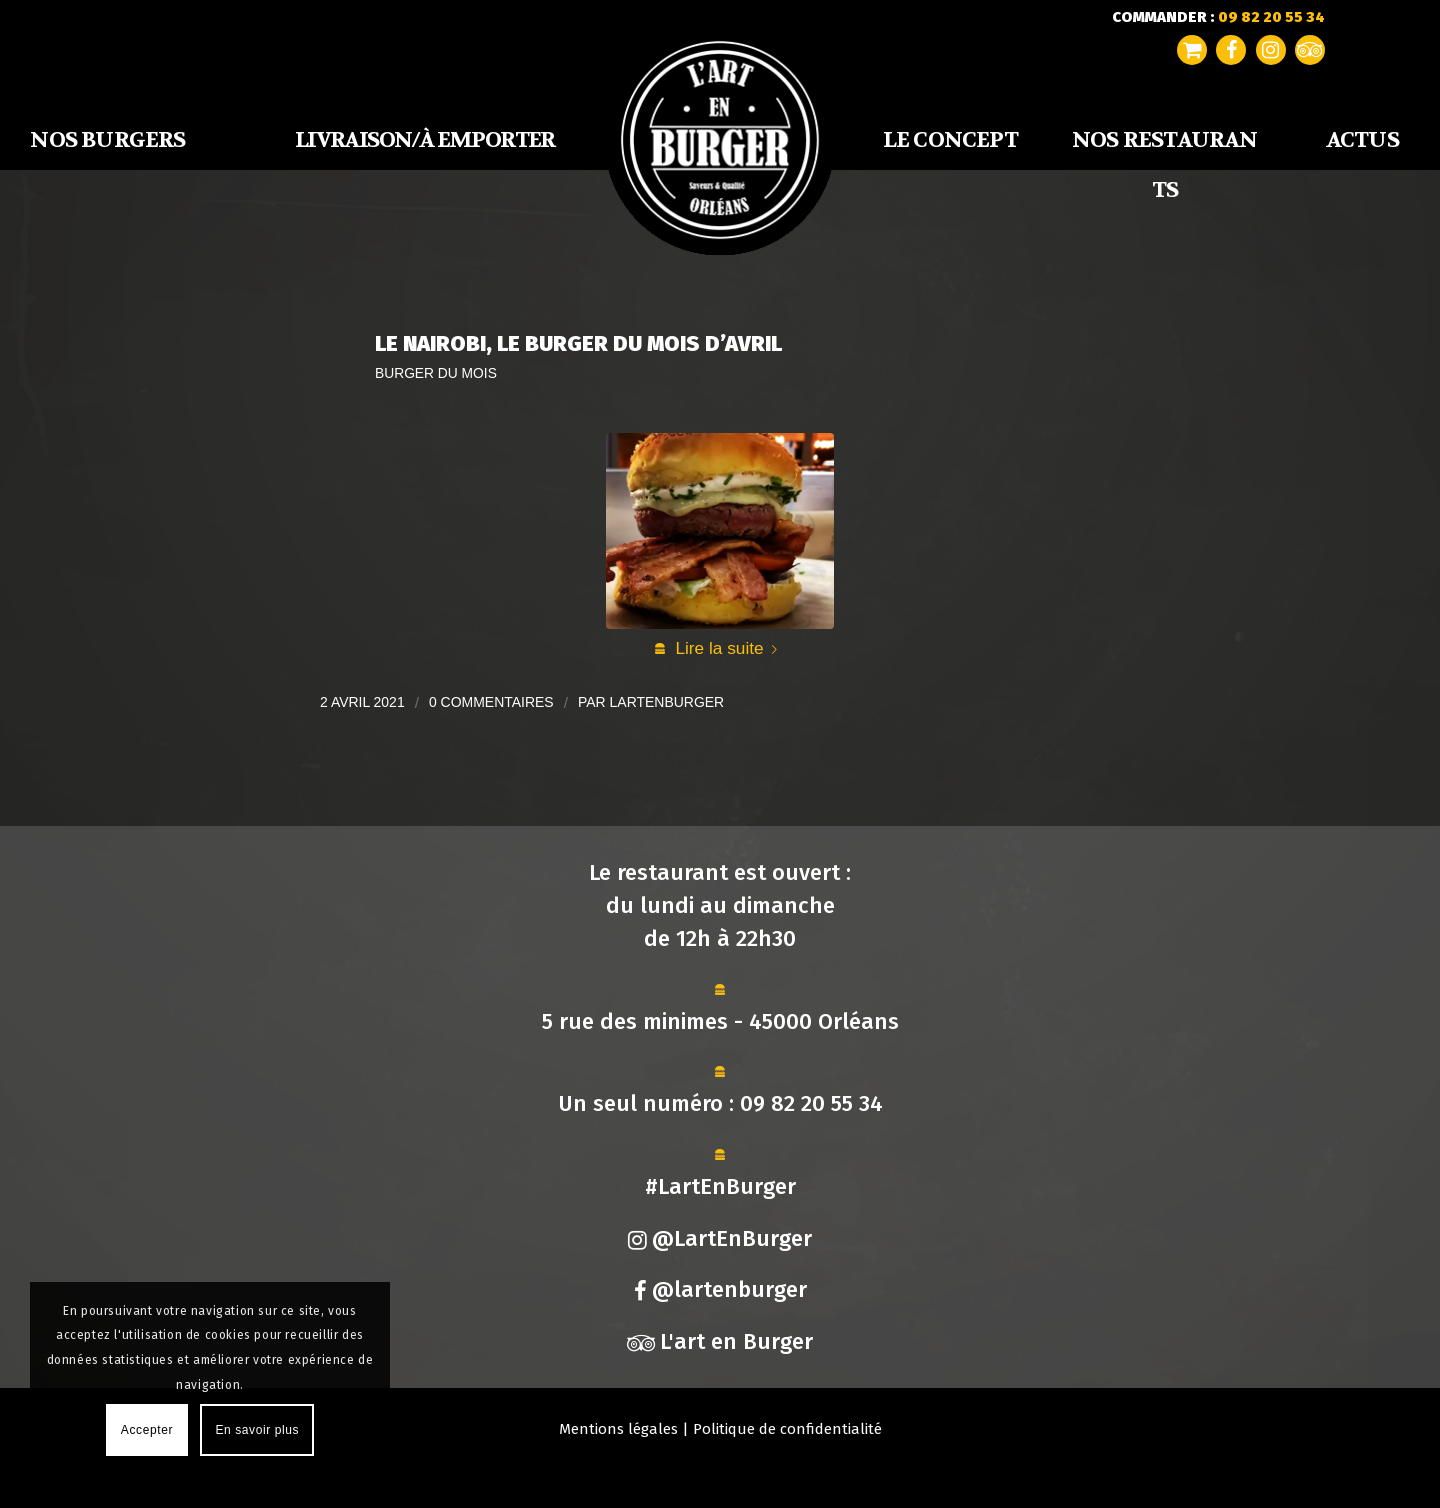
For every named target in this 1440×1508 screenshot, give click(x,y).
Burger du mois (436, 373)
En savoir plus (257, 1430)
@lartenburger (720, 1289)
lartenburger (667, 702)
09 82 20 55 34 (811, 1103)
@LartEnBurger (720, 1238)
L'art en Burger (720, 1341)
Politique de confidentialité (787, 1429)
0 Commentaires (491, 702)
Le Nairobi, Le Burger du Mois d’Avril (578, 343)
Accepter (147, 1430)
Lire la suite (729, 648)
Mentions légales (618, 1429)
